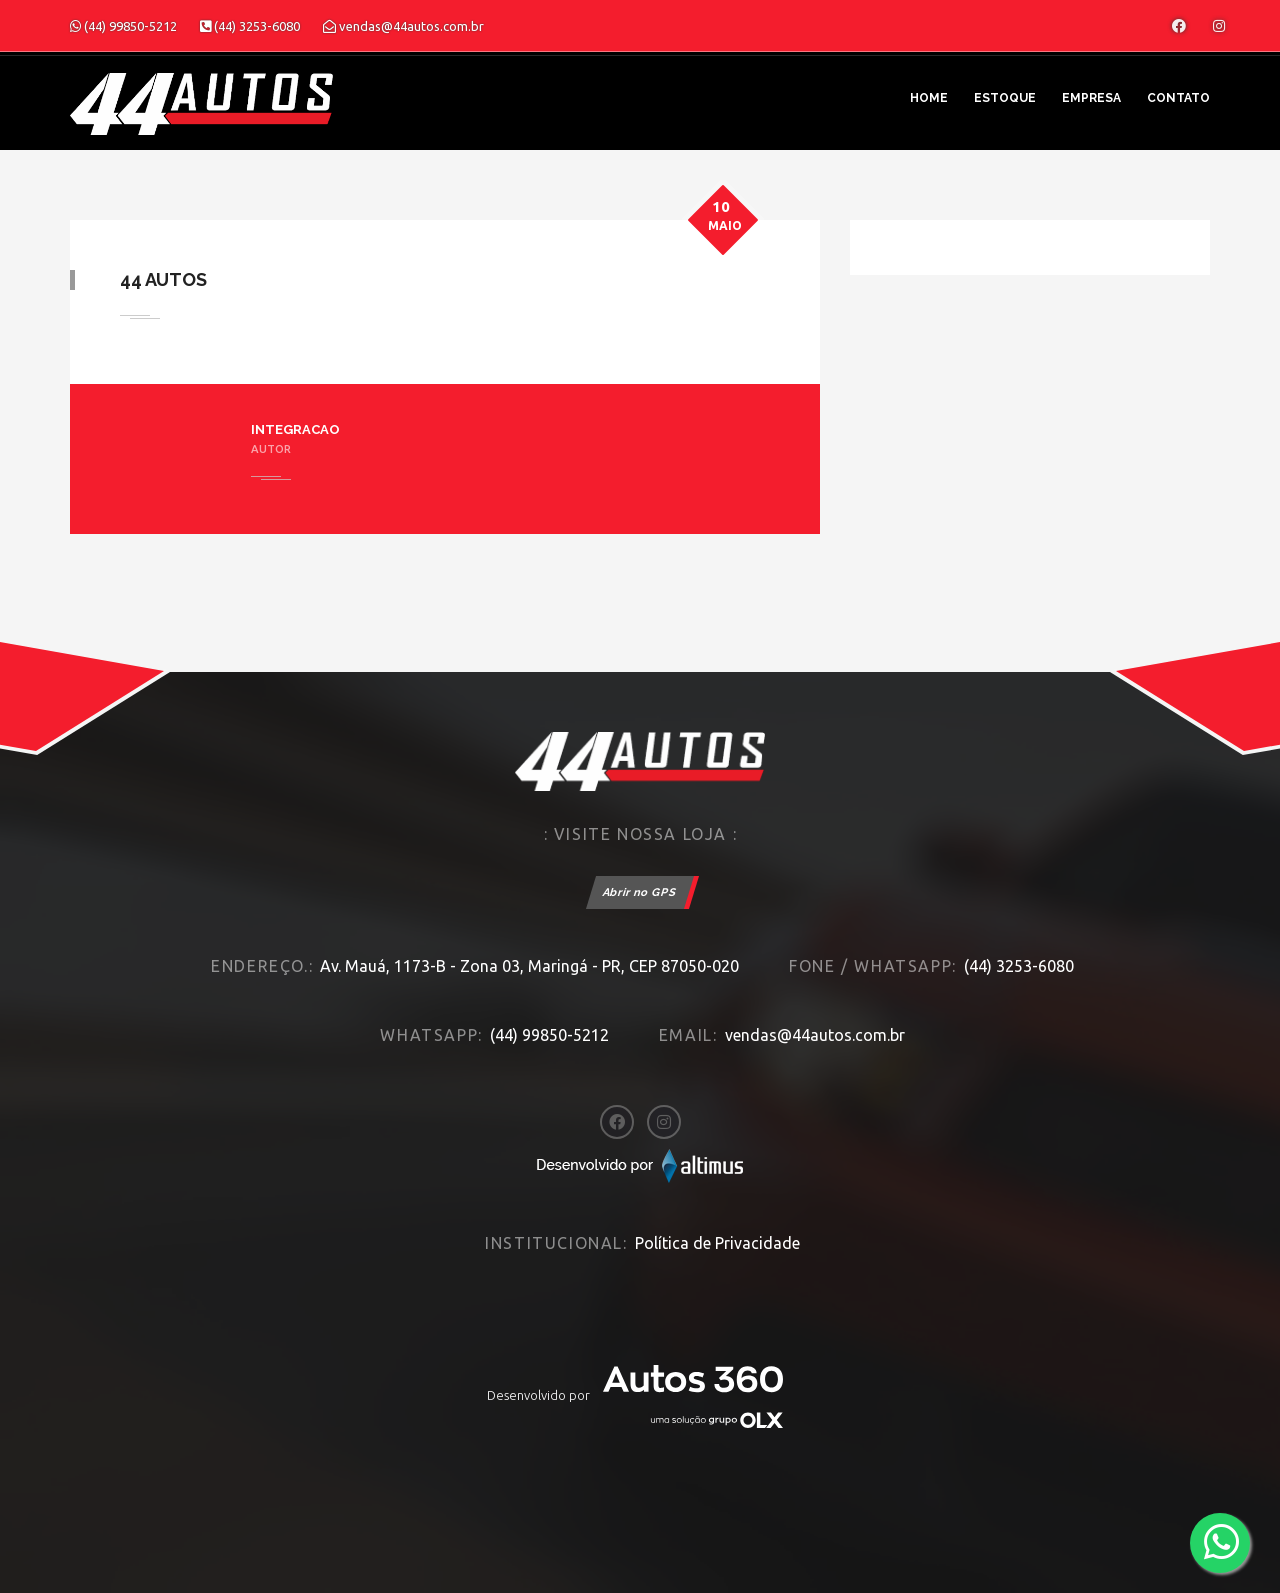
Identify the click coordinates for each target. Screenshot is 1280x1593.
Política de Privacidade (717, 1243)
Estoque (1005, 98)
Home (929, 98)
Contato (1178, 98)
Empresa (1091, 98)
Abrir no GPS (640, 892)
